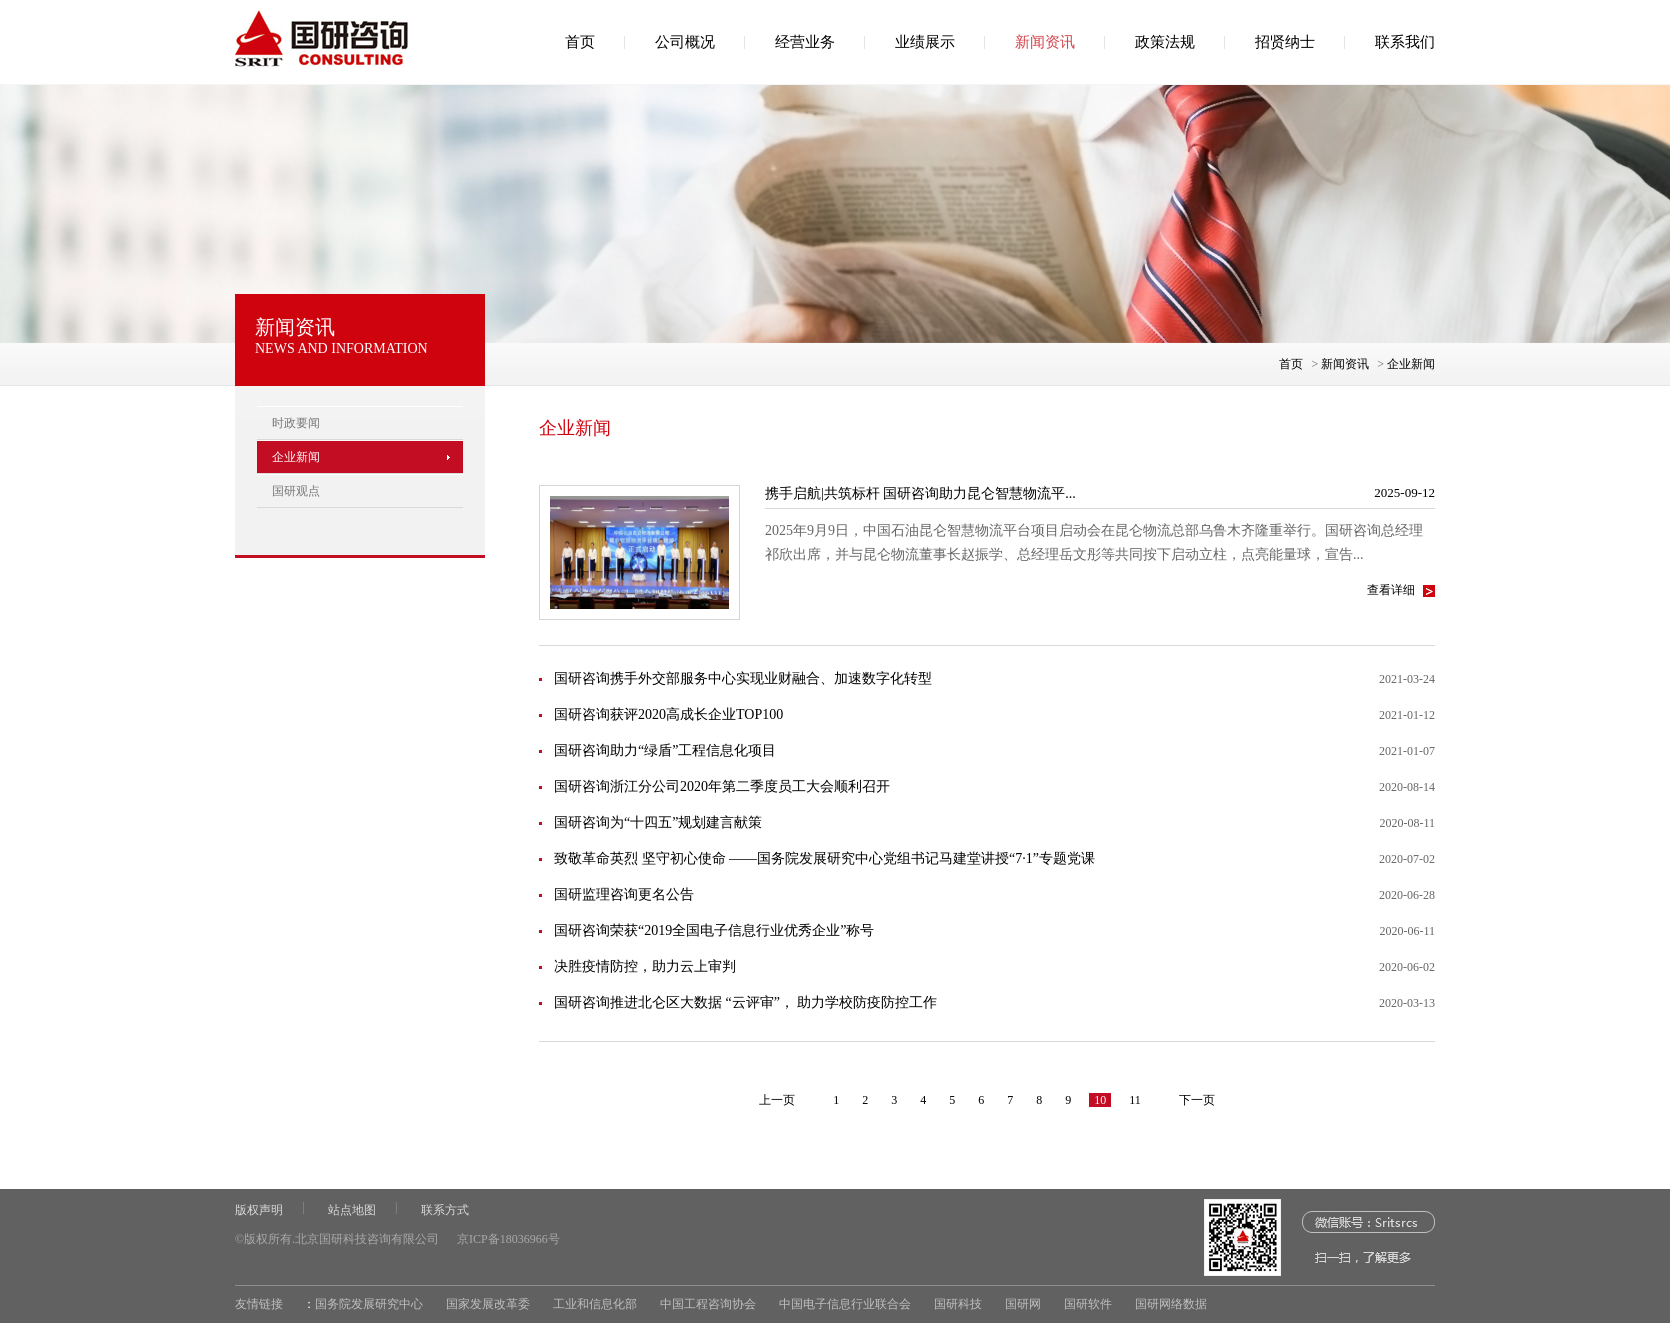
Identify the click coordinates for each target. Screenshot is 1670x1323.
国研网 (1023, 1304)
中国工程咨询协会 (708, 1304)
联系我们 (1405, 42)
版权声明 (259, 1210)
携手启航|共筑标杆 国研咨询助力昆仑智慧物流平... (920, 493)
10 (1100, 1100)
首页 (580, 42)
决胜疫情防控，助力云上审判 (645, 966)
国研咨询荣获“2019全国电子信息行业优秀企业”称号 (714, 930)
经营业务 (805, 42)
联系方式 (445, 1210)
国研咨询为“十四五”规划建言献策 (658, 822)
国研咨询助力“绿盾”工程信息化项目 (665, 750)
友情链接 (259, 1304)
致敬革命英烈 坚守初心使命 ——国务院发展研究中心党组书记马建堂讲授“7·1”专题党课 (824, 858)
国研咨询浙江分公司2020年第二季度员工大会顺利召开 (722, 786)
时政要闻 (296, 423)
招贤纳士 (1285, 42)
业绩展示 (925, 42)
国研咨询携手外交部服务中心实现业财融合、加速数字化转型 (743, 678)
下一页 (1197, 1100)
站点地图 (352, 1210)
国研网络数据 (1171, 1304)
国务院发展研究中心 (369, 1304)
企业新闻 (1411, 364)
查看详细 (1391, 590)
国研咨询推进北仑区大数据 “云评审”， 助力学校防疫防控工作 (745, 1002)
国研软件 (1088, 1304)
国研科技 (958, 1304)
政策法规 (1165, 42)
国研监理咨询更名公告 (624, 894)
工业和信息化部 (595, 1304)
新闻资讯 (1045, 42)
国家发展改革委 (488, 1304)
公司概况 (685, 42)
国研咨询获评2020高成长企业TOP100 (668, 714)
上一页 (777, 1100)
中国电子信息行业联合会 (845, 1304)
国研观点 (296, 491)
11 (1135, 1100)
